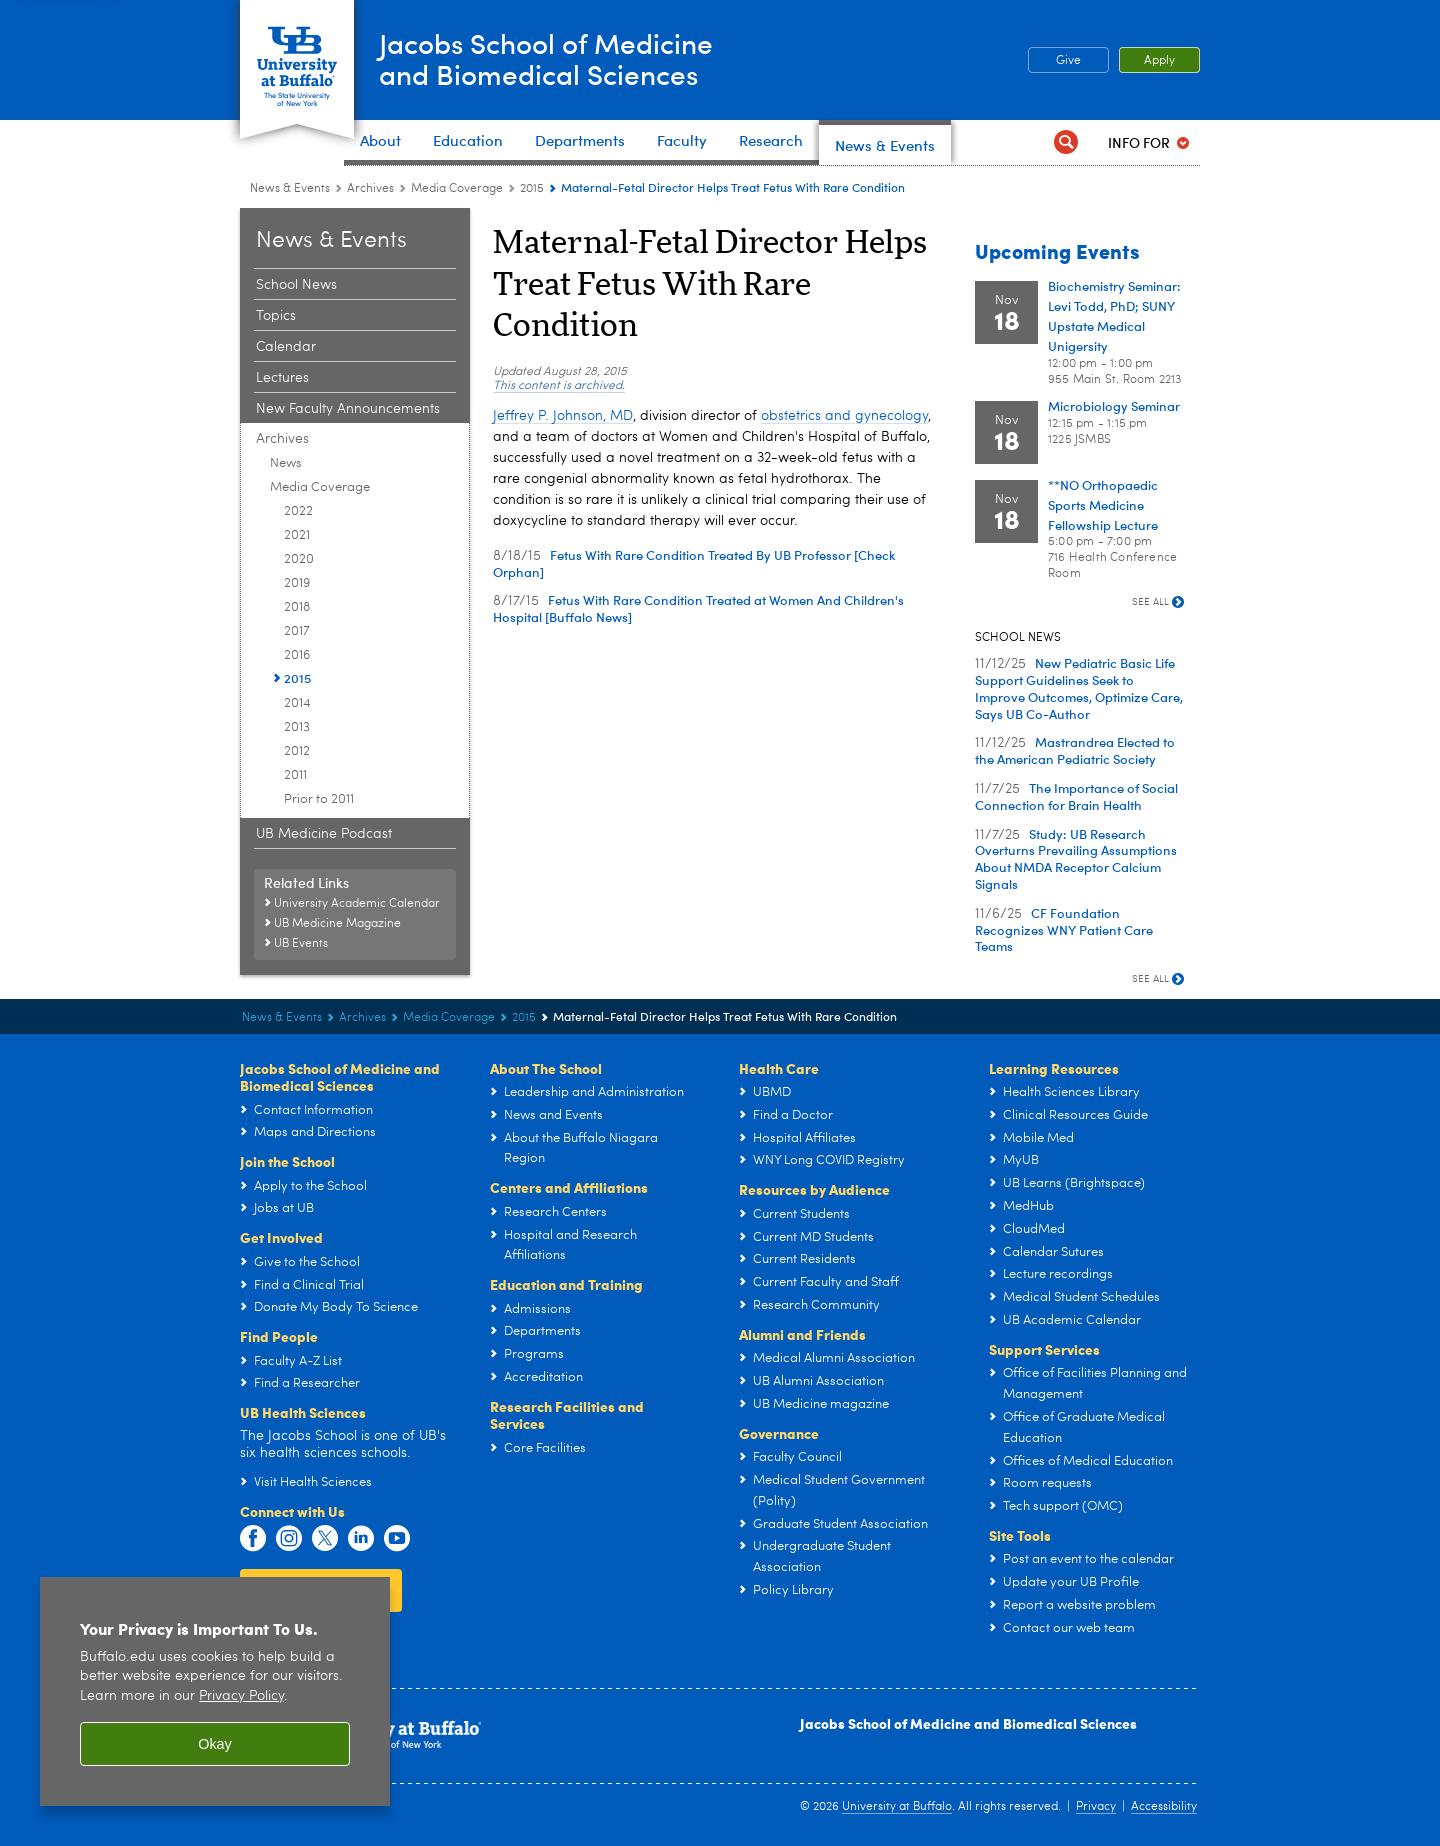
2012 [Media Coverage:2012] (297, 751)
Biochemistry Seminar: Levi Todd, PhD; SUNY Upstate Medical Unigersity (1114, 316)
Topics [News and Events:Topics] (276, 316)
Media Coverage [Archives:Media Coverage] (457, 189)
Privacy (1096, 1807)
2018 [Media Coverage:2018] (297, 607)
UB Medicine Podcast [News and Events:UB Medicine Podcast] (324, 834)
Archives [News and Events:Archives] (370, 189)
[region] (215, 1691)
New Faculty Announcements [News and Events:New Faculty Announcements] (348, 409)
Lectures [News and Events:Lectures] (282, 378)
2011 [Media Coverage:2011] (295, 775)
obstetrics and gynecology (844, 416)
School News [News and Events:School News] (296, 285)
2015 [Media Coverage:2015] (532, 189)
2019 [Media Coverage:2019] (297, 583)
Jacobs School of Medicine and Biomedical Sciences (968, 1723)
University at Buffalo (897, 1807)
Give (1068, 61)
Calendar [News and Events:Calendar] (286, 347)
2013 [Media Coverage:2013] (297, 727)
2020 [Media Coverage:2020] (299, 559)
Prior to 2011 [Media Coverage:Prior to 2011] (319, 799)
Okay (215, 1744)
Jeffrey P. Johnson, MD (563, 416)
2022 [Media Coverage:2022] (298, 511)
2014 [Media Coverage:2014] (297, 703)
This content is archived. (559, 386)
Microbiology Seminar (1114, 406)
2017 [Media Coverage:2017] (297, 631)
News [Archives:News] (286, 463)
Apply (1159, 61)
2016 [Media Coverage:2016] (297, 655)
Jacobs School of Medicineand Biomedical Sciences (564, 58)
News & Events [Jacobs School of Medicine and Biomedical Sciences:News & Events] (290, 189)
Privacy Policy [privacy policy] (241, 1696)
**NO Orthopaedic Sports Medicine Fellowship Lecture (1103, 505)
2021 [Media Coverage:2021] (297, 535)
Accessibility (1164, 1807)
